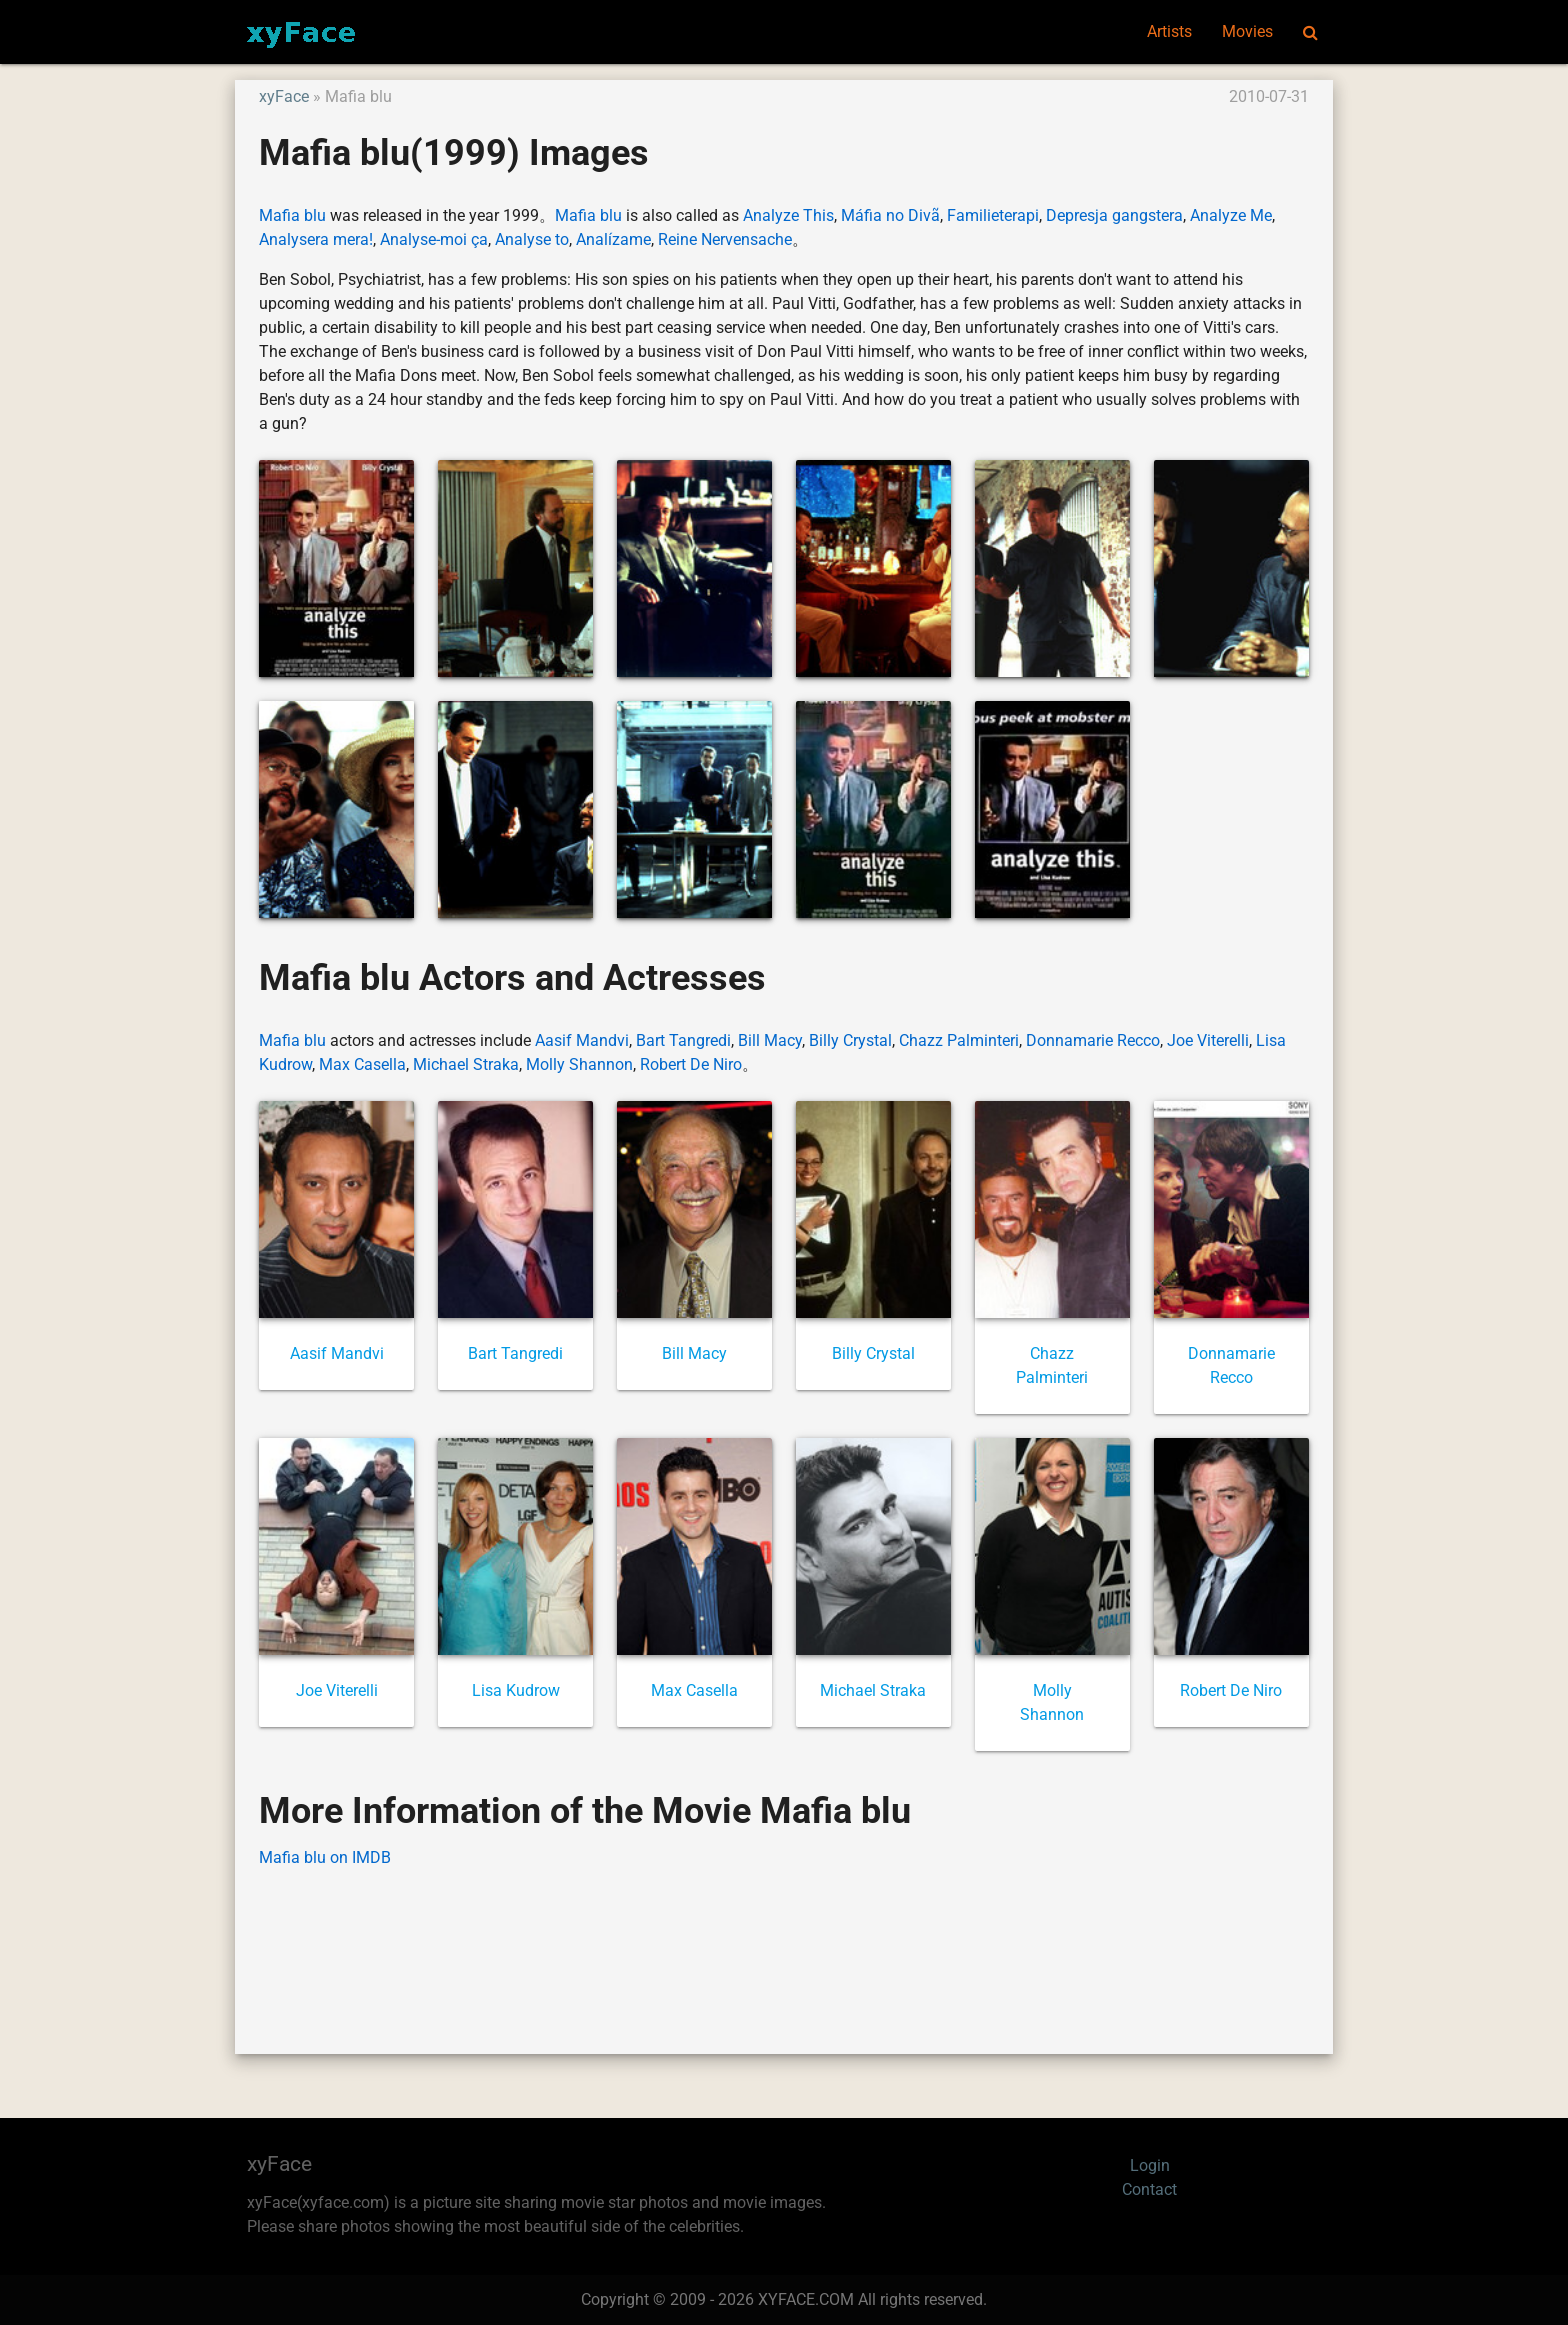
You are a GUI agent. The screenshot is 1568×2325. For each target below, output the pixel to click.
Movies (1247, 31)
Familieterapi (993, 215)
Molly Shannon (579, 1064)
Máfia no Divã (890, 215)
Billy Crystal (850, 1040)
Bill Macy (770, 1040)
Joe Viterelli (1208, 1040)
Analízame (613, 239)
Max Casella (362, 1064)
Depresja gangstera (1114, 215)
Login (1150, 2165)
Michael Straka (466, 1064)
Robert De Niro (691, 1064)
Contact (1149, 2189)
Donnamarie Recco (1093, 1040)
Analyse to (532, 239)
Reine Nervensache (725, 239)
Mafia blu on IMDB (325, 1857)
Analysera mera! (316, 239)
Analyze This (788, 215)
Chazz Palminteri (959, 1040)
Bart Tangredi (683, 1040)
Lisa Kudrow (516, 1690)
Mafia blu (292, 215)
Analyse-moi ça (434, 239)
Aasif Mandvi (582, 1040)
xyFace (284, 96)
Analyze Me (1231, 215)
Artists (1169, 31)
